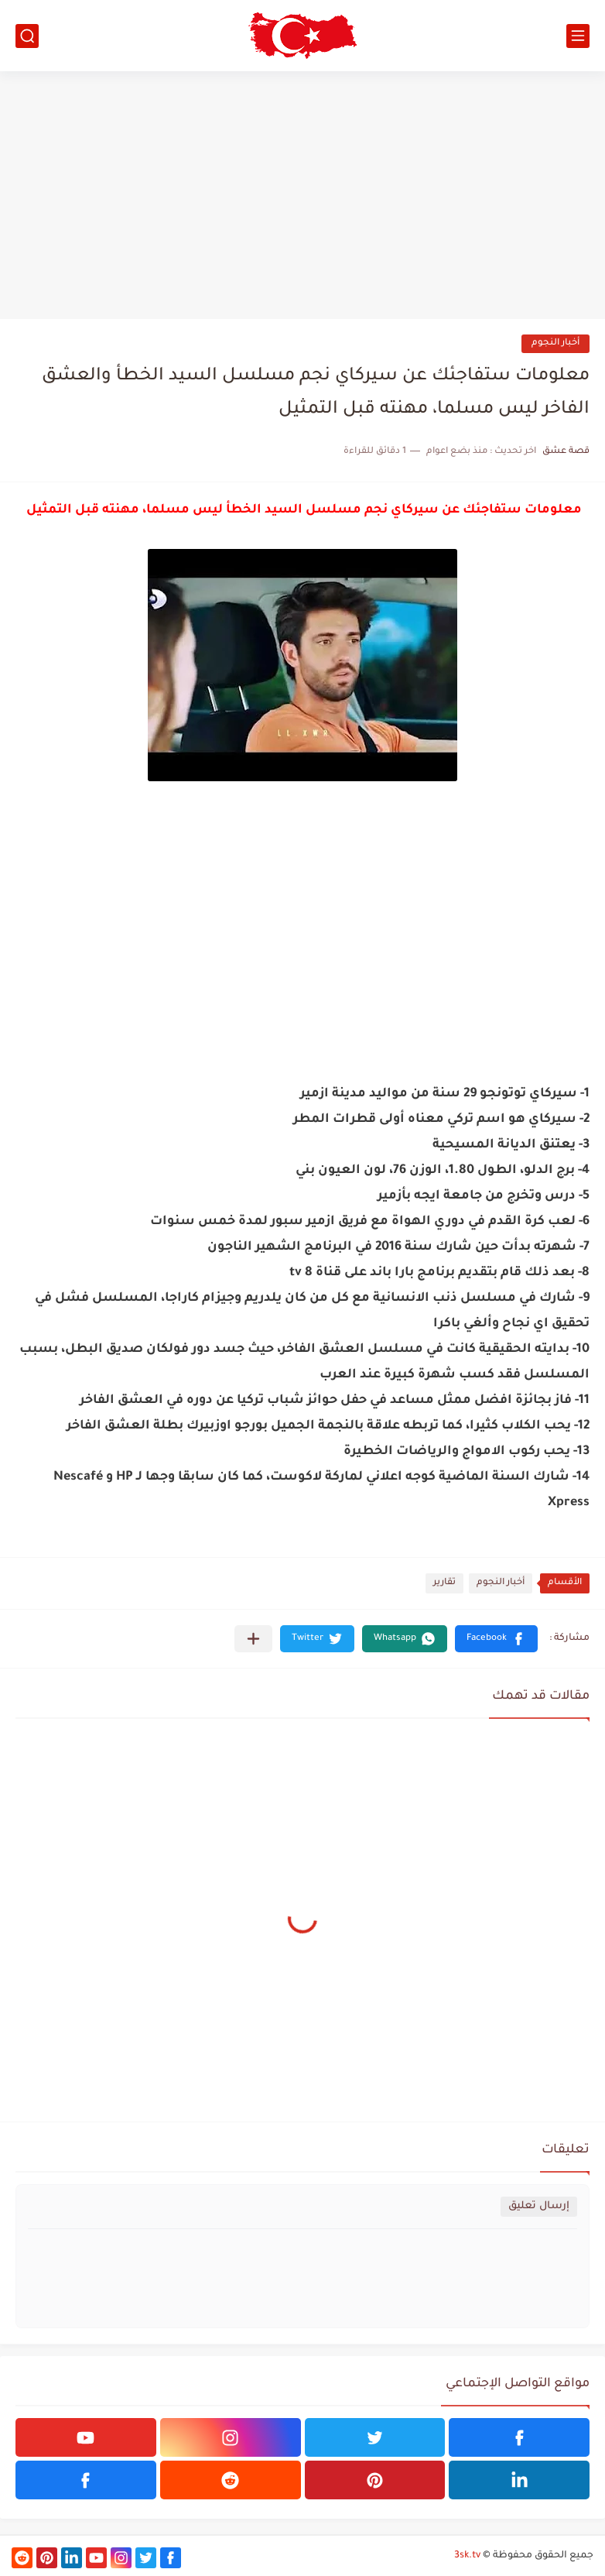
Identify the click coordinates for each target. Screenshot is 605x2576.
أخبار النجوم (555, 343)
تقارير (444, 1583)
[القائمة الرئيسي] (578, 36)
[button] (496, 1638)
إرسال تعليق (538, 2206)
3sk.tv (467, 2555)
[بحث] (27, 36)
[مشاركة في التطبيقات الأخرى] (253, 1638)
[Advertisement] (302, 195)
